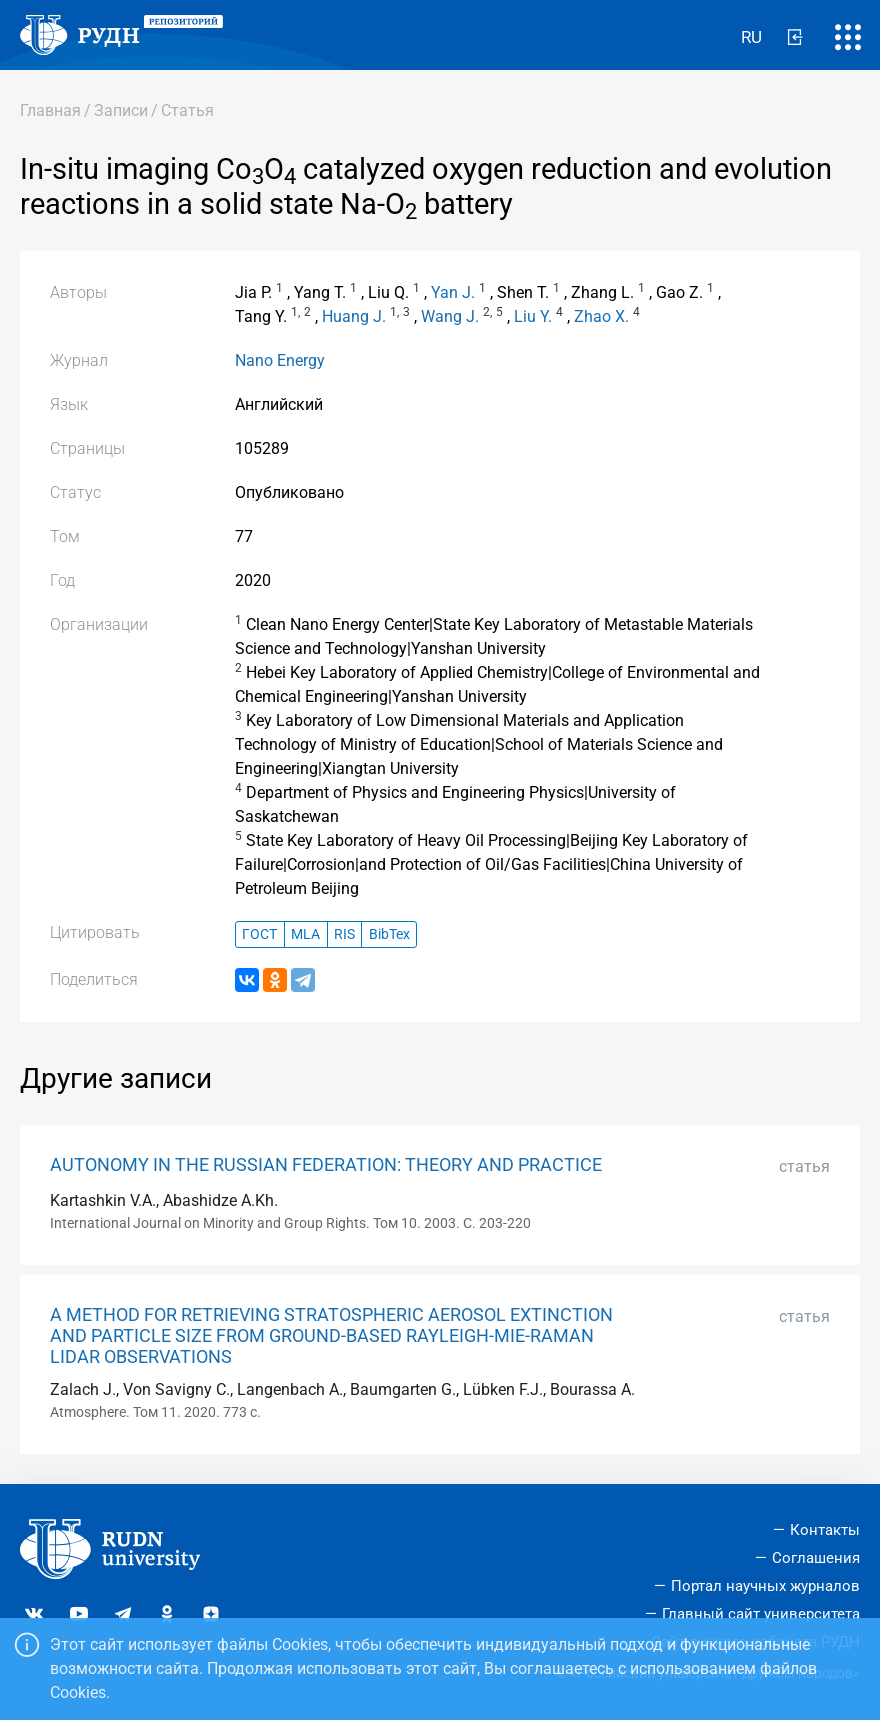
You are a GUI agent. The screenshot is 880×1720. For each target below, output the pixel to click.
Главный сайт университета (761, 1614)
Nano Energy (280, 360)
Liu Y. (533, 316)
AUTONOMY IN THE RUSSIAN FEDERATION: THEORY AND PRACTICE (326, 1165)
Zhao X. (601, 316)
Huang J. (354, 316)
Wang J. (450, 316)
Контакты (825, 1530)
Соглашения (816, 1558)
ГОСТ (259, 934)
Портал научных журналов (765, 1586)
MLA (305, 934)
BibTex (389, 934)
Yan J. (453, 292)
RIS (344, 934)
